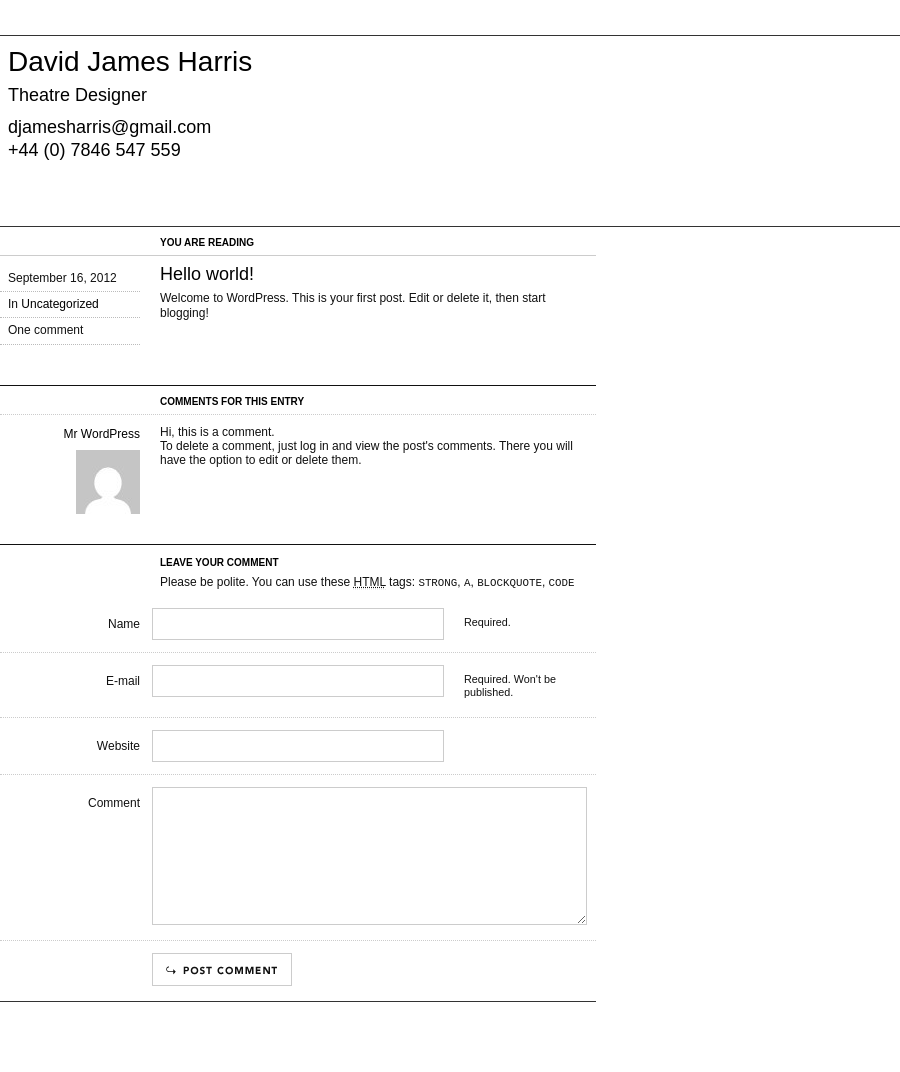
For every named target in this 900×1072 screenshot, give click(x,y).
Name (124, 624)
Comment (114, 803)
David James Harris (130, 61)
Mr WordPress (102, 434)
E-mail (123, 681)
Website (118, 746)
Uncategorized (59, 304)
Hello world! (207, 274)
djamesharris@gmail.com (109, 127)
